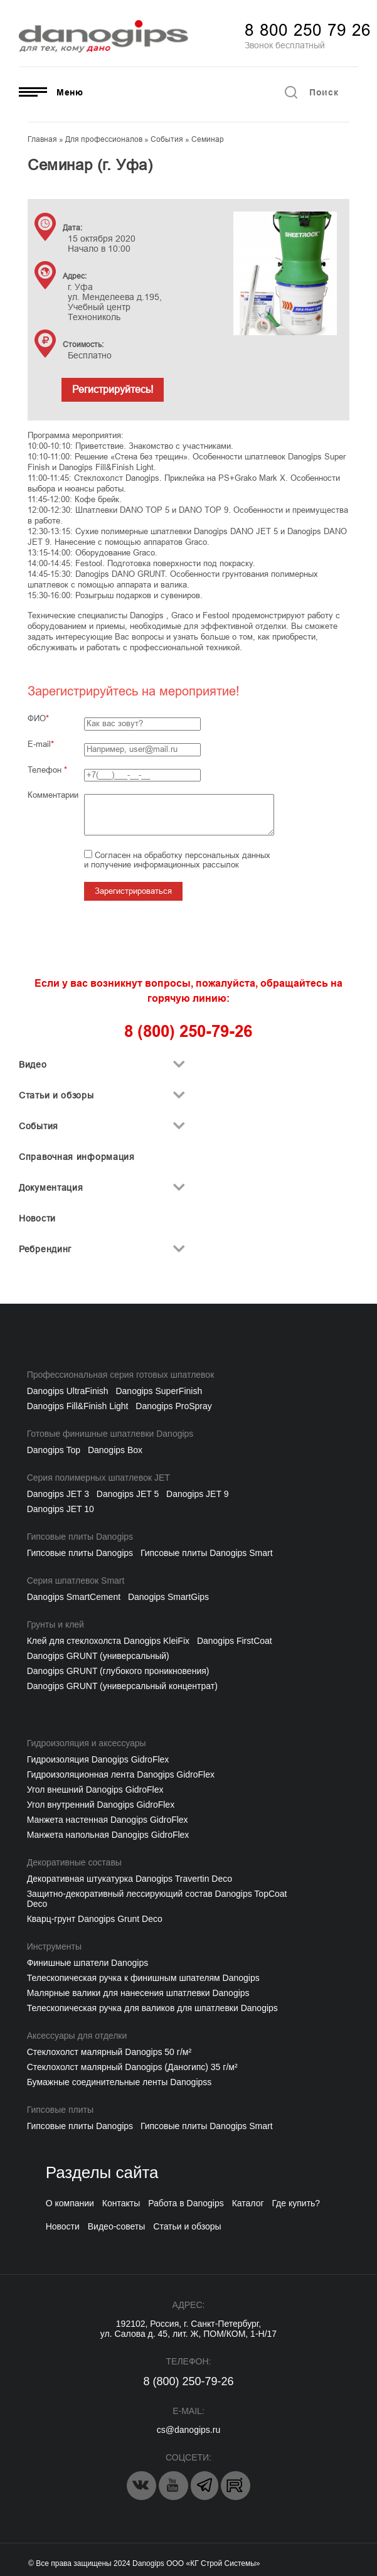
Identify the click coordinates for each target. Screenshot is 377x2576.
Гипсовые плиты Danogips (80, 1537)
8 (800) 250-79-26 (188, 2381)
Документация (51, 1188)
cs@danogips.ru (188, 2430)
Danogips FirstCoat (234, 1641)
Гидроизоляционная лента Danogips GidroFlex (121, 1774)
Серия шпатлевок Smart (76, 1580)
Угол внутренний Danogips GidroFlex (100, 1805)
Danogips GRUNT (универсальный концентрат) (122, 1686)
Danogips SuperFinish (158, 1391)
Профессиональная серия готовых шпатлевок (121, 1375)
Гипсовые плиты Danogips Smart (207, 1553)
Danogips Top (53, 1450)
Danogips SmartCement (73, 1597)
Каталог (248, 2203)
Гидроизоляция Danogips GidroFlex (98, 1759)
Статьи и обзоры (56, 1095)
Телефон (47, 770)
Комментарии (53, 795)
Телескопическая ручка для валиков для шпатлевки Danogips (152, 2008)
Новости (37, 1218)
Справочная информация (77, 1157)
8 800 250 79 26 (308, 30)
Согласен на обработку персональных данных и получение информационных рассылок (177, 860)
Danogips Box (115, 1450)
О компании (70, 2203)
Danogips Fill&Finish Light (78, 1406)
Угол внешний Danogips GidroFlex (95, 1789)
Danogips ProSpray (173, 1406)
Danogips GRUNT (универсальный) (98, 1656)
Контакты (121, 2203)
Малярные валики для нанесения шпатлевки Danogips (138, 1993)
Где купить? (296, 2203)
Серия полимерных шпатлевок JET (98, 1478)
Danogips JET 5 (128, 1494)
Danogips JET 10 (60, 1509)
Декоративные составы (74, 1862)
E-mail (39, 744)
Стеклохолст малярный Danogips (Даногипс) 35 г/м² (132, 2067)
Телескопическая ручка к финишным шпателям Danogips (143, 1978)
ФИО (37, 718)
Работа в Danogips (186, 2203)
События (38, 1126)
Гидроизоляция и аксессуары (86, 1743)
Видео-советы (117, 2226)
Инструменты (54, 1946)
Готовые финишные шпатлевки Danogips (110, 1434)
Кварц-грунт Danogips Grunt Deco (94, 1919)
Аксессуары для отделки (77, 2036)
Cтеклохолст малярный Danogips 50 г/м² (109, 2052)
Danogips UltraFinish (68, 1391)
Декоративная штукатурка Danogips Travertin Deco (129, 1879)
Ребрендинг (45, 1249)
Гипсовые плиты (60, 2110)
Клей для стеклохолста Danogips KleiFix (108, 1641)
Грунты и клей (55, 1624)
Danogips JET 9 (197, 1494)
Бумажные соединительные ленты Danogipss (119, 2082)
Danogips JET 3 (58, 1494)
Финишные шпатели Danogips (88, 1963)
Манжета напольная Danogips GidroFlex (108, 1835)
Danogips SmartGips (168, 1597)
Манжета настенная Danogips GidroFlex (107, 1820)
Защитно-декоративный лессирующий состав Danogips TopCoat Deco (157, 1899)
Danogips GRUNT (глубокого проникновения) (118, 1671)
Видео (33, 1065)
